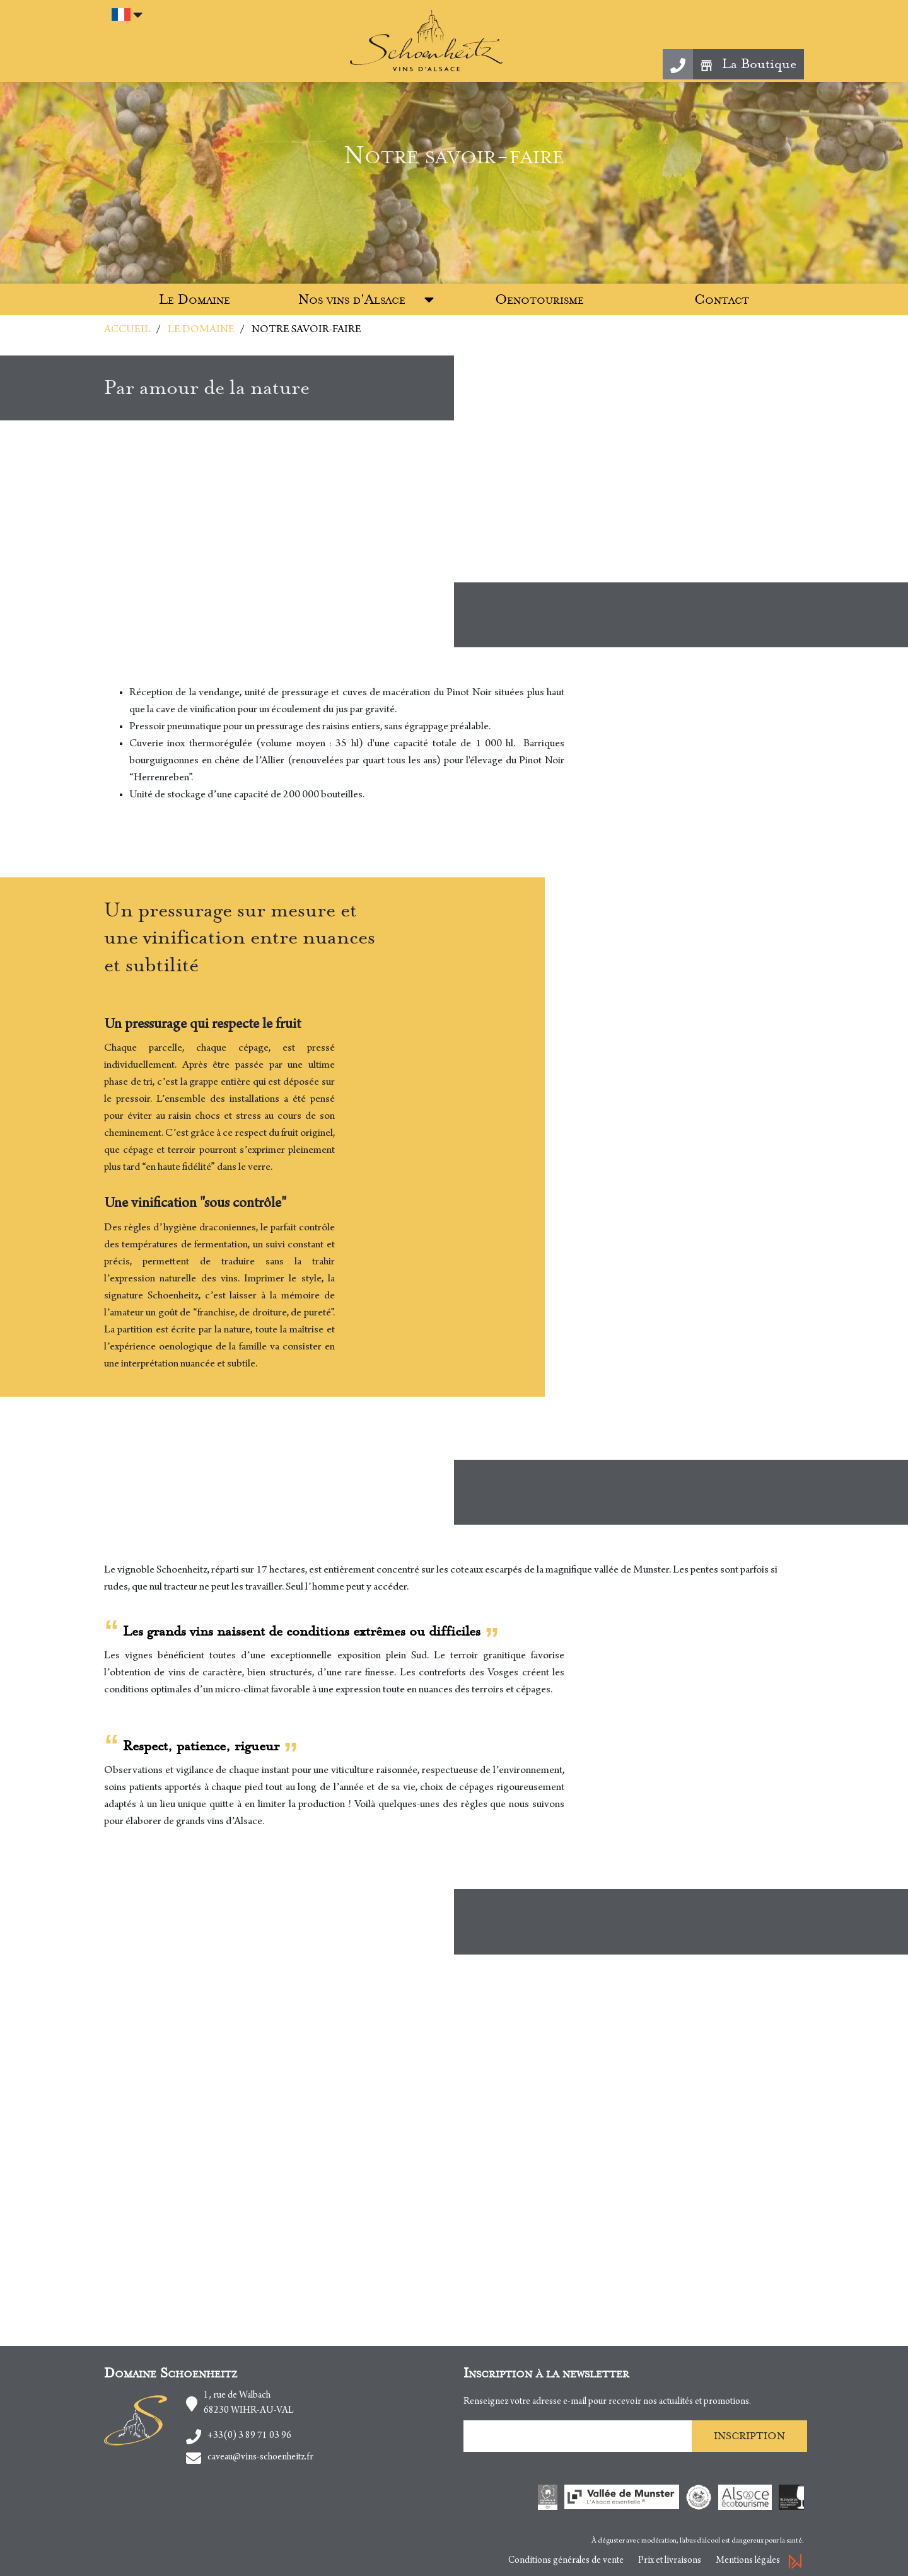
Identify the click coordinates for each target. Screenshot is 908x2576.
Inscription (749, 2436)
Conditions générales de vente (566, 2561)
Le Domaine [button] (194, 299)
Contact (721, 299)
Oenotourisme (539, 299)
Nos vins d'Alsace (351, 299)
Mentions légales (748, 2561)
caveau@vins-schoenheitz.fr (260, 2457)
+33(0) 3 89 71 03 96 (249, 2436)
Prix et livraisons (669, 2561)
